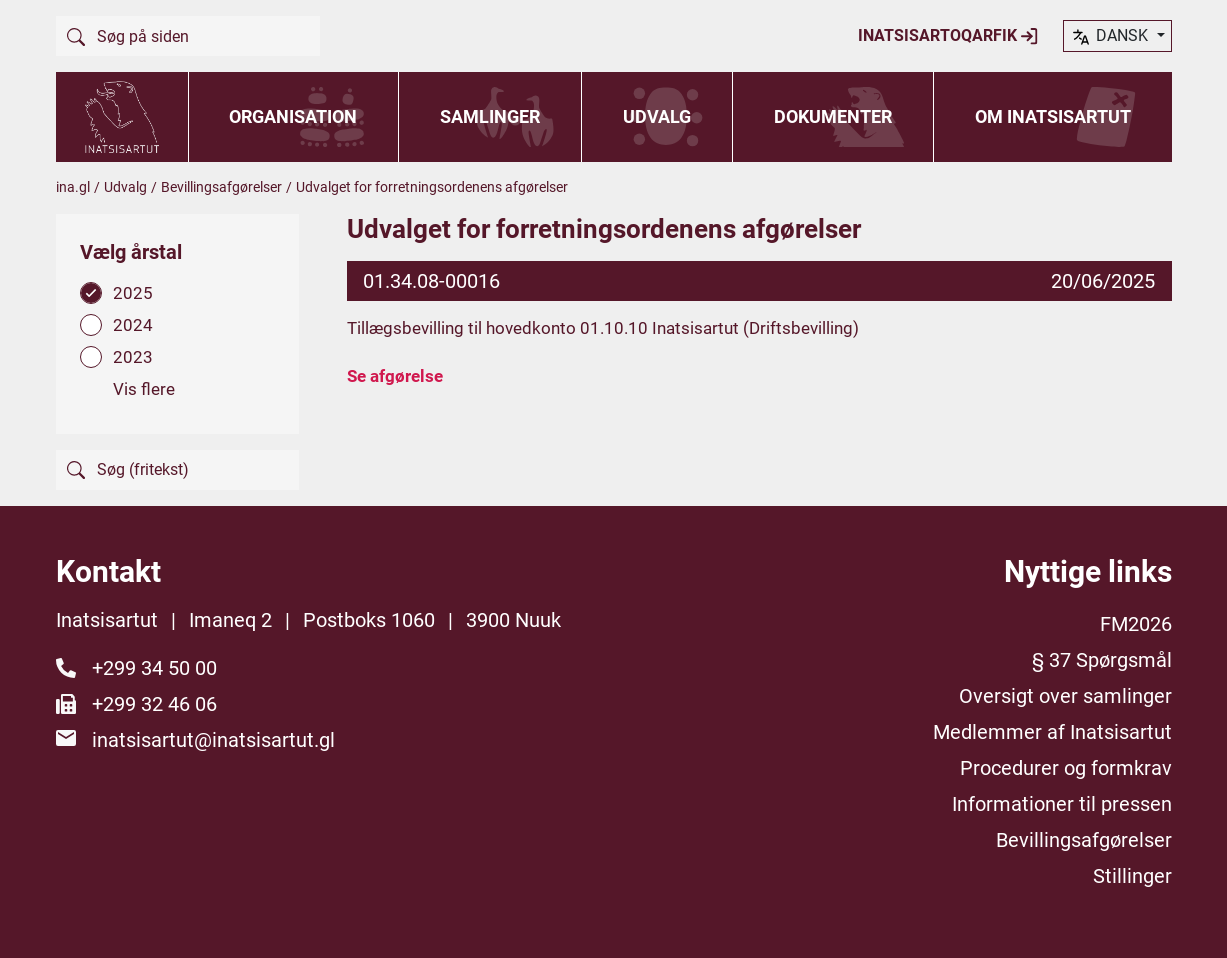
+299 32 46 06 (154, 704)
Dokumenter (833, 116)
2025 (133, 293)
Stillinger (1132, 876)
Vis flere (144, 389)
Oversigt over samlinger (1065, 696)
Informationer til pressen (1062, 804)
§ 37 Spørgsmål (1102, 660)
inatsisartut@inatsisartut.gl (213, 740)
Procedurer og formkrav (1066, 768)
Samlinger (490, 116)
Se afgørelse (395, 376)
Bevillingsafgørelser (221, 187)
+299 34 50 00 (154, 668)
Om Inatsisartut (1053, 116)
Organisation (293, 116)
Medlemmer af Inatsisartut (1052, 732)
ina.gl (73, 187)
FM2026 (1136, 624)
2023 (133, 357)
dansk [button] (1111, 37)
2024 (133, 325)
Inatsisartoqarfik (948, 36)
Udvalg (657, 116)
